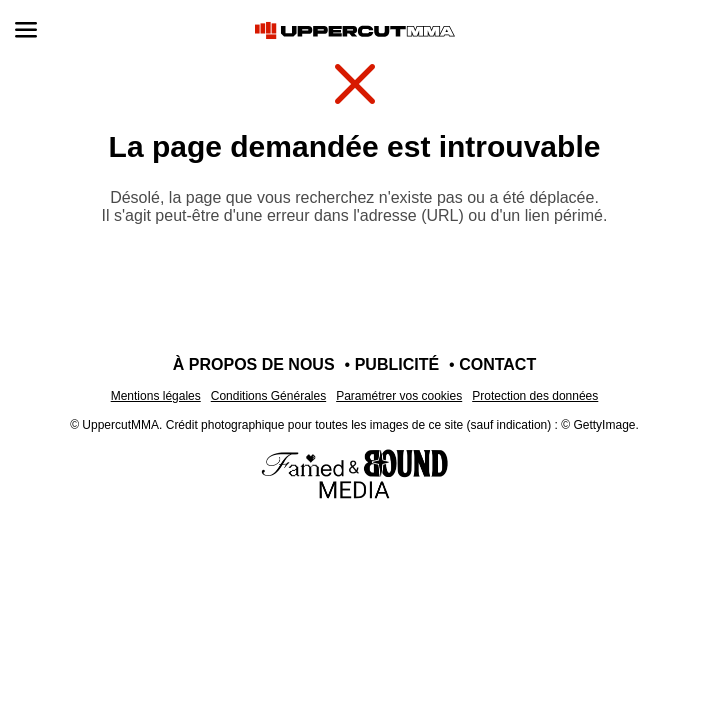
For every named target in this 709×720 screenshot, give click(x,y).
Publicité (397, 364)
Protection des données (535, 396)
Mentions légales (156, 396)
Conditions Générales (268, 396)
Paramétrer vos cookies (399, 396)
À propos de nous (254, 364)
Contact (497, 364)
